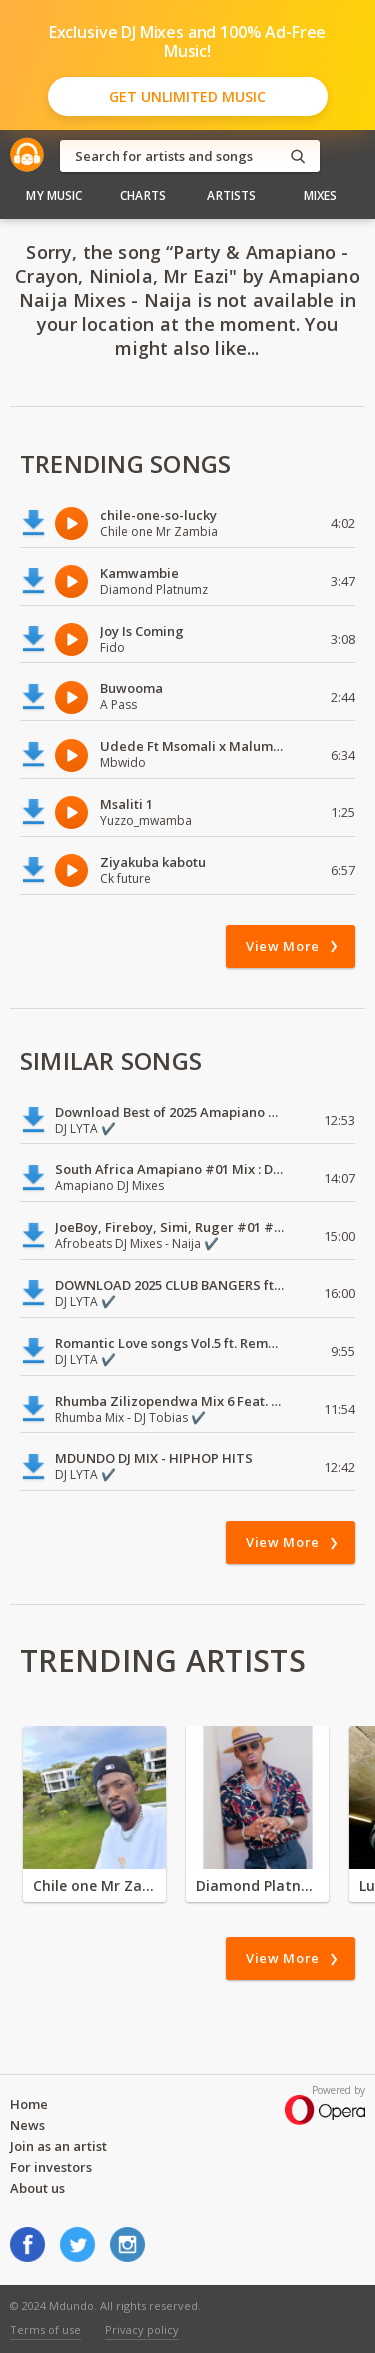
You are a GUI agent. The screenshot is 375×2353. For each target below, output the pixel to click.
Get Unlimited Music (187, 96)
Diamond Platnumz (257, 1885)
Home (29, 2104)
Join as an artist (58, 2146)
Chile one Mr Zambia (94, 1885)
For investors (51, 2167)
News (27, 2125)
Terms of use (45, 2329)
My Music (54, 195)
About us (37, 2188)
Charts (143, 195)
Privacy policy (142, 2329)
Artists (231, 195)
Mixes (321, 195)
